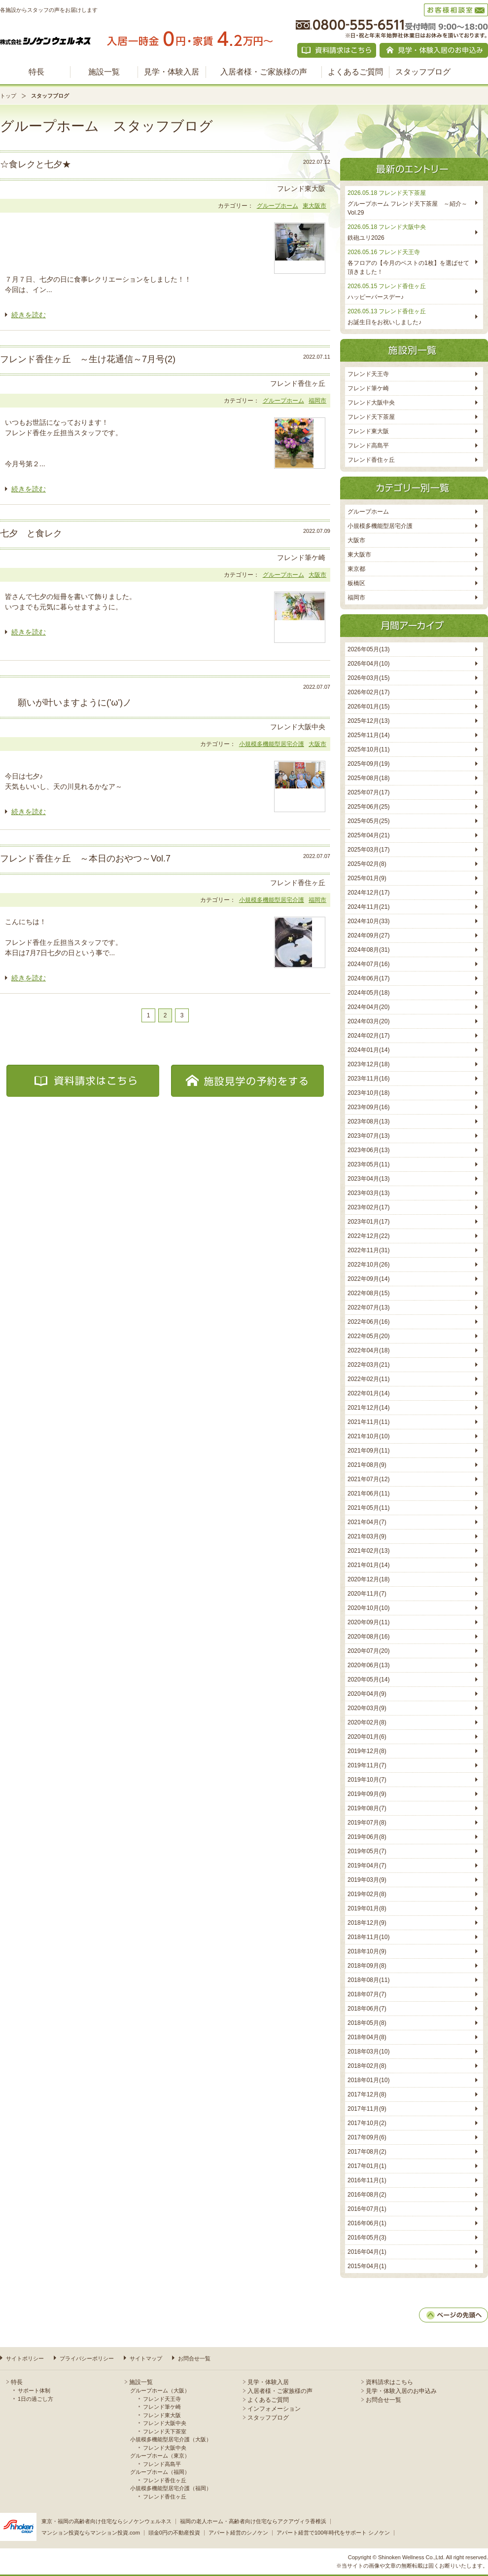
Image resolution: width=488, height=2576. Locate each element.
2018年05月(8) (367, 2022)
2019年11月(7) (367, 1765)
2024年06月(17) (368, 978)
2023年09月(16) (368, 1107)
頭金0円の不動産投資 (174, 2533)
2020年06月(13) (368, 1665)
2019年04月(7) (367, 1865)
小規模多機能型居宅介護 (271, 744)
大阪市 (317, 574)
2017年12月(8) (367, 2094)
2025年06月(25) (368, 806)
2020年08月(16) (368, 1636)
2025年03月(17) (368, 849)
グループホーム (277, 205)
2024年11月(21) (368, 906)
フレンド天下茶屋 (371, 416)
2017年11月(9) (367, 2108)
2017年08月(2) (367, 2151)
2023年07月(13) (368, 1135)
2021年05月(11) (368, 1507)
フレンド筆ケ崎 (368, 388)
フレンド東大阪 (368, 431)
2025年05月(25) (368, 821)
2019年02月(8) (367, 1894)
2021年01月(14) (368, 1565)
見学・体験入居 (171, 72)
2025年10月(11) (368, 749)
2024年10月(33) (368, 921)
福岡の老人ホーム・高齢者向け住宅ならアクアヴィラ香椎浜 (253, 2521)
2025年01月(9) (367, 878)
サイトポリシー (25, 2358)
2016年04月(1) (367, 2251)
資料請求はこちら (389, 2382)
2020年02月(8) (367, 1722)
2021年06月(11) (368, 1493)
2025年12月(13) (368, 720)
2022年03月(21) (368, 1364)
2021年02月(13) (368, 1550)
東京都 (356, 568)
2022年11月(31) (368, 1250)
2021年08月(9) (367, 1464)
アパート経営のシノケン (238, 2533)
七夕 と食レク (31, 533)
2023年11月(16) (368, 1078)
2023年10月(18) (368, 1092)
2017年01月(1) (367, 2166)
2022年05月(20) (368, 1336)
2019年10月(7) (367, 1779)
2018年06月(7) (367, 2008)
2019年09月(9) (367, 1794)
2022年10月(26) (368, 1264)
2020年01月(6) (367, 1736)
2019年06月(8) (367, 1836)
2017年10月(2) (367, 2123)
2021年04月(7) (367, 1522)
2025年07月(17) (368, 792)
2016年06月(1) (367, 2223)
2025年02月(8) (367, 863)
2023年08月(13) (368, 1121)
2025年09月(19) (368, 763)
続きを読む (28, 315)
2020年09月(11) (368, 1622)
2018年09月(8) (367, 1965)
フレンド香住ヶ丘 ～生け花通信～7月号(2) (87, 359)
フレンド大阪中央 (371, 402)
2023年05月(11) (368, 1164)
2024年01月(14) (368, 1049)
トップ (8, 96)
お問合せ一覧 (194, 2358)
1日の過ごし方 (35, 2399)
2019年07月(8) (367, 1822)
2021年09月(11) (368, 1450)
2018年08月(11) (368, 1980)
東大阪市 (314, 205)
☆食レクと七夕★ (35, 164)
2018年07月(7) (367, 1994)
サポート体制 (34, 2390)
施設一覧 (104, 72)
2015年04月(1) (367, 2266)
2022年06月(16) (368, 1321)
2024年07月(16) (368, 964)
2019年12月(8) (367, 1751)
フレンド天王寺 (368, 374)
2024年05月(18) (368, 992)
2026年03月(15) (368, 677)
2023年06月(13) (368, 1150)
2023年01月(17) (368, 1221)
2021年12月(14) (368, 1407)
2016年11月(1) (367, 2180)
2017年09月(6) (367, 2137)
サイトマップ (146, 2358)
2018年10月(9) (367, 1951)
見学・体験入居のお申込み (401, 2391)
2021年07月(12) (368, 1479)
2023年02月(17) (368, 1207)
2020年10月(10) (368, 1608)
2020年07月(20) (368, 1650)
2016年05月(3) (367, 2237)
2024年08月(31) (368, 949)
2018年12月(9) (367, 1922)
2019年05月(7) (367, 1851)
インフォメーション (274, 2408)
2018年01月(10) (368, 2080)
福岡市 (317, 400)
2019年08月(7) (367, 1808)
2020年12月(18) (368, 1579)
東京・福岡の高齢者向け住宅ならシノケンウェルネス (106, 2521)
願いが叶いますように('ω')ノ (66, 703)
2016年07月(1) (367, 2208)
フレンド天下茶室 (164, 2431)
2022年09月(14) (368, 1278)
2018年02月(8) (367, 2065)
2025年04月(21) (368, 835)
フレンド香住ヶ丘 (371, 459)
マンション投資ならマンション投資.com (90, 2533)
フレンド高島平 (368, 445)
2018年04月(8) (367, 2037)
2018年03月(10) (368, 2051)
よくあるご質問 (355, 72)
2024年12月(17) (368, 892)
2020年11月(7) (367, 1593)
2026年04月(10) (368, 663)
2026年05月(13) (368, 649)
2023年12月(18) (368, 1064)
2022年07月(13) (368, 1307)
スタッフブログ (423, 72)
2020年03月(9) (367, 1708)
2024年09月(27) (368, 935)
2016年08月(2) (367, 2194)
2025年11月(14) (368, 735)
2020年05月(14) (368, 1679)
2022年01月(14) (368, 1393)
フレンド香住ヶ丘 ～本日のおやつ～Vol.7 (85, 858)
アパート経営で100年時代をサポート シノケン (333, 2533)
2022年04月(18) (368, 1350)
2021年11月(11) (368, 1422)
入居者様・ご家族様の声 (263, 72)
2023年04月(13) (368, 1178)
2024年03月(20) (368, 1021)
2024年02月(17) (368, 1035)
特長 (36, 72)
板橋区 (356, 583)
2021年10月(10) (368, 1436)
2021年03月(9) (367, 1536)
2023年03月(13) (368, 1193)
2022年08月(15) (368, 1293)
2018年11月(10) (368, 1937)
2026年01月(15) (368, 706)
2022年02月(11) (368, 1379)
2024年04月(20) (368, 1007)
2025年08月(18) (368, 778)
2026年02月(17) (368, 692)
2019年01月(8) (367, 1908)
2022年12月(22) (368, 1235)
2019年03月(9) (367, 1879)
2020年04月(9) (367, 1693)
